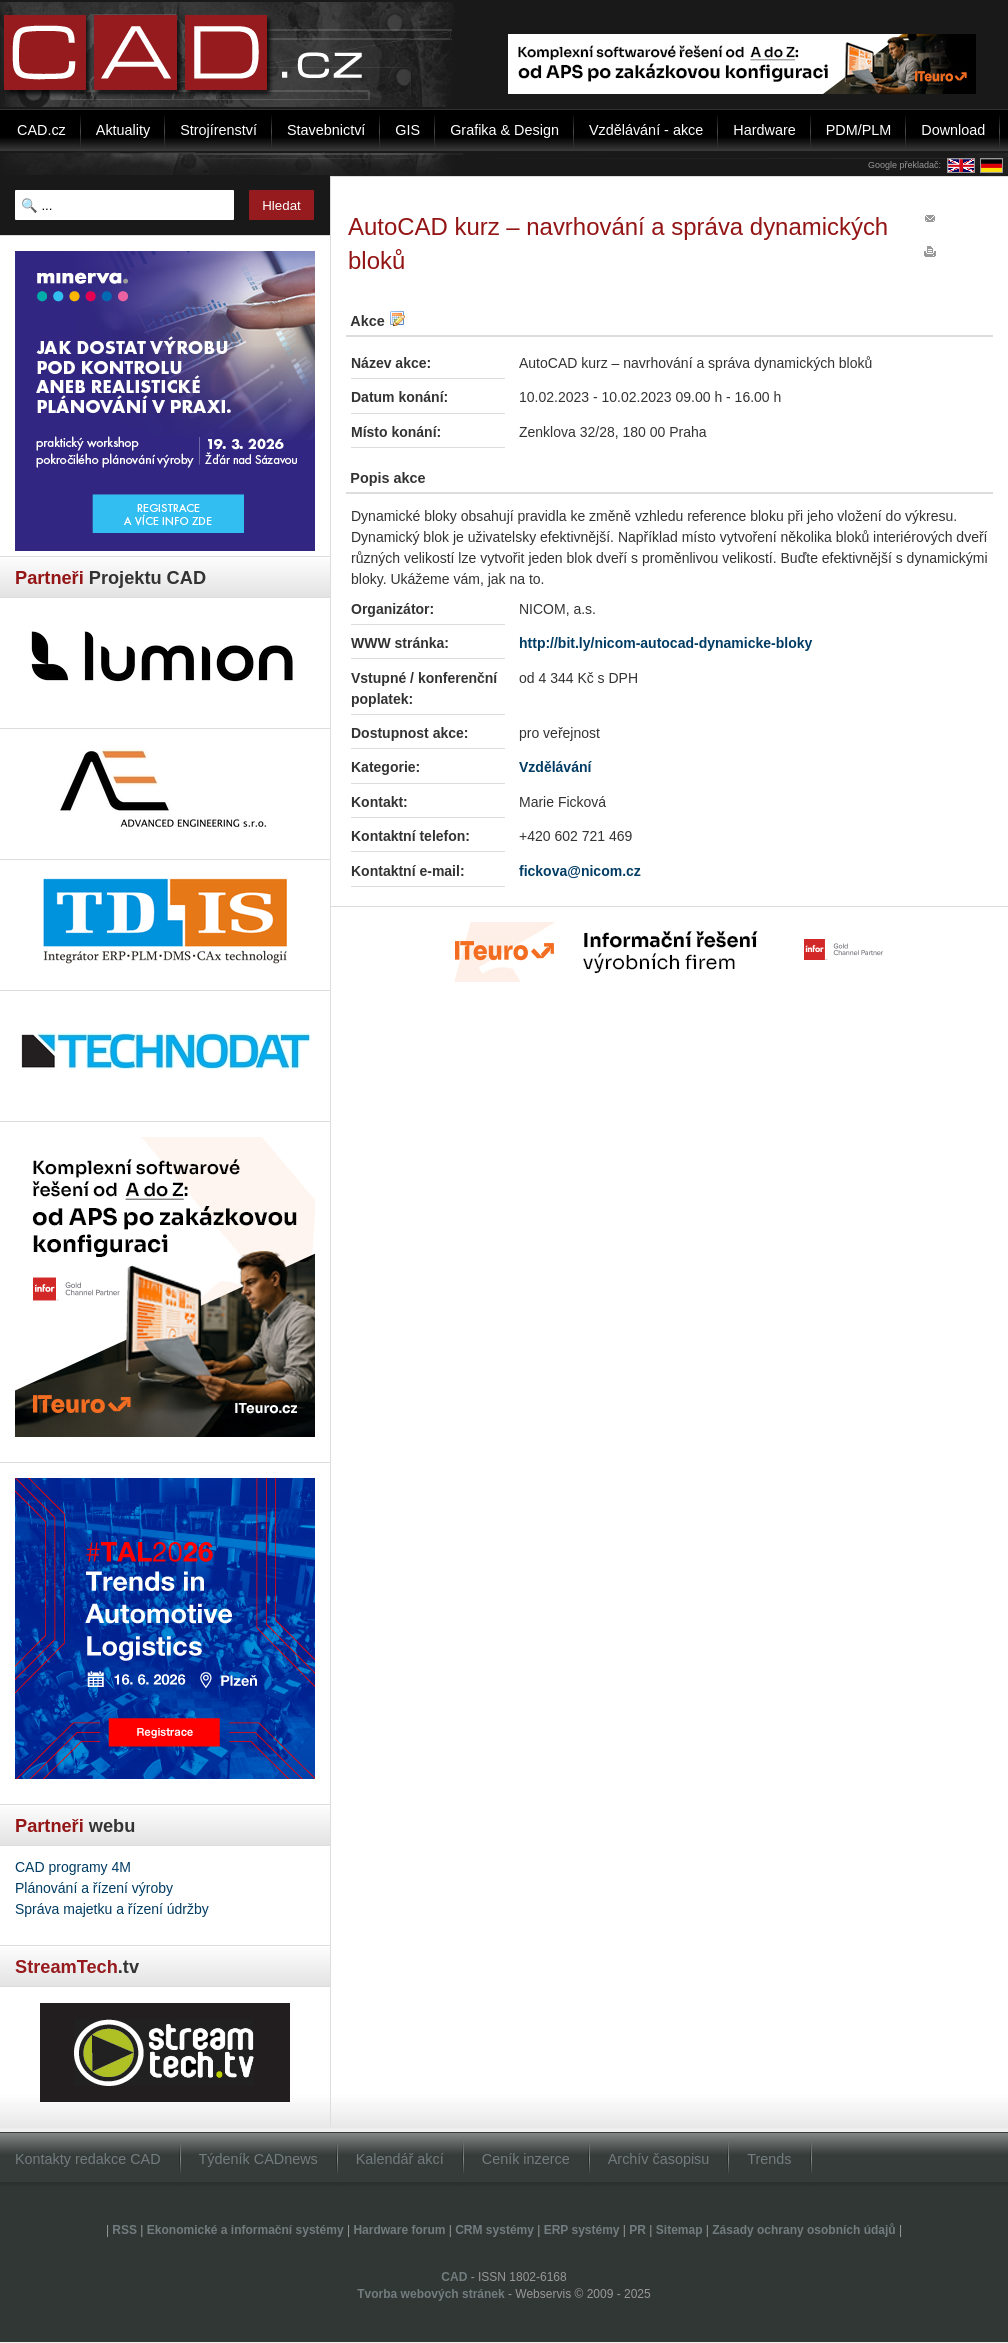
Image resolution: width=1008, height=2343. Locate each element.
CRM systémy (494, 2230)
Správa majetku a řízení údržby (112, 1909)
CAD (454, 2277)
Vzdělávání (555, 767)
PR (637, 2230)
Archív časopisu (659, 2159)
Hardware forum (399, 2230)
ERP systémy (582, 2230)
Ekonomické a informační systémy (245, 2230)
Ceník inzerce (526, 2159)
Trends (769, 2159)
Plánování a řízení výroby (94, 1888)
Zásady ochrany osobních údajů (803, 2230)
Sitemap (679, 2230)
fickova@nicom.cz (580, 871)
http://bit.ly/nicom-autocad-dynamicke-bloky (665, 643)
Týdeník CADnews (258, 2159)
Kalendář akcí (400, 2159)
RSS (124, 2230)
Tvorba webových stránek (430, 2294)
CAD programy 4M (73, 1867)
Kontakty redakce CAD (88, 2159)
